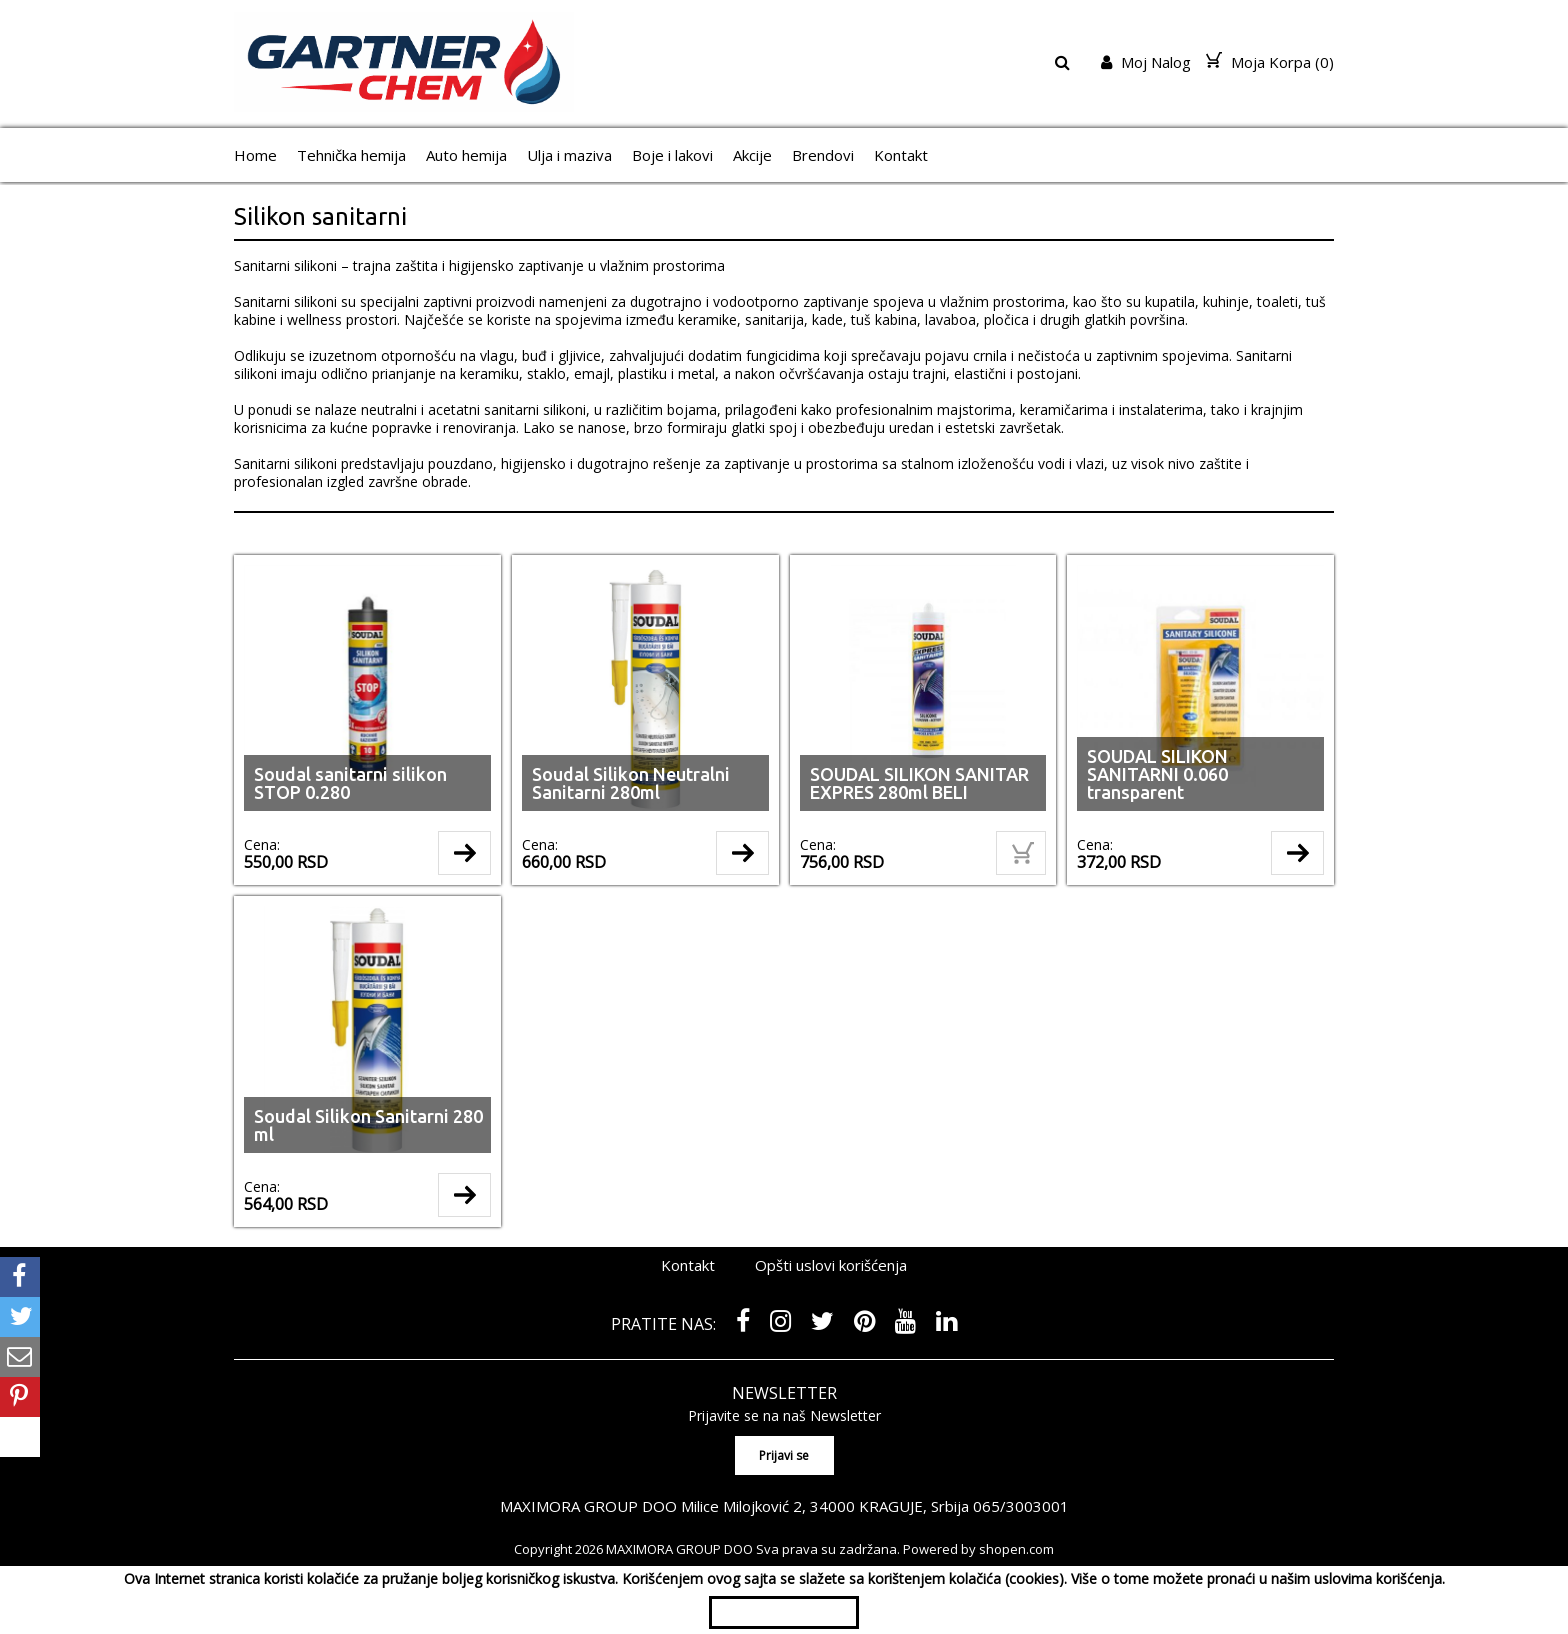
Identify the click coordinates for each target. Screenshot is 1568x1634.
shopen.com (1016, 1549)
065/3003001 (1021, 1506)
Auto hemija (466, 155)
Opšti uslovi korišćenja (831, 1265)
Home (255, 155)
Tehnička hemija (351, 155)
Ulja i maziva (569, 155)
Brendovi (823, 155)
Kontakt (901, 155)
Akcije (752, 155)
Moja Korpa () (1270, 62)
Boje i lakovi (672, 155)
